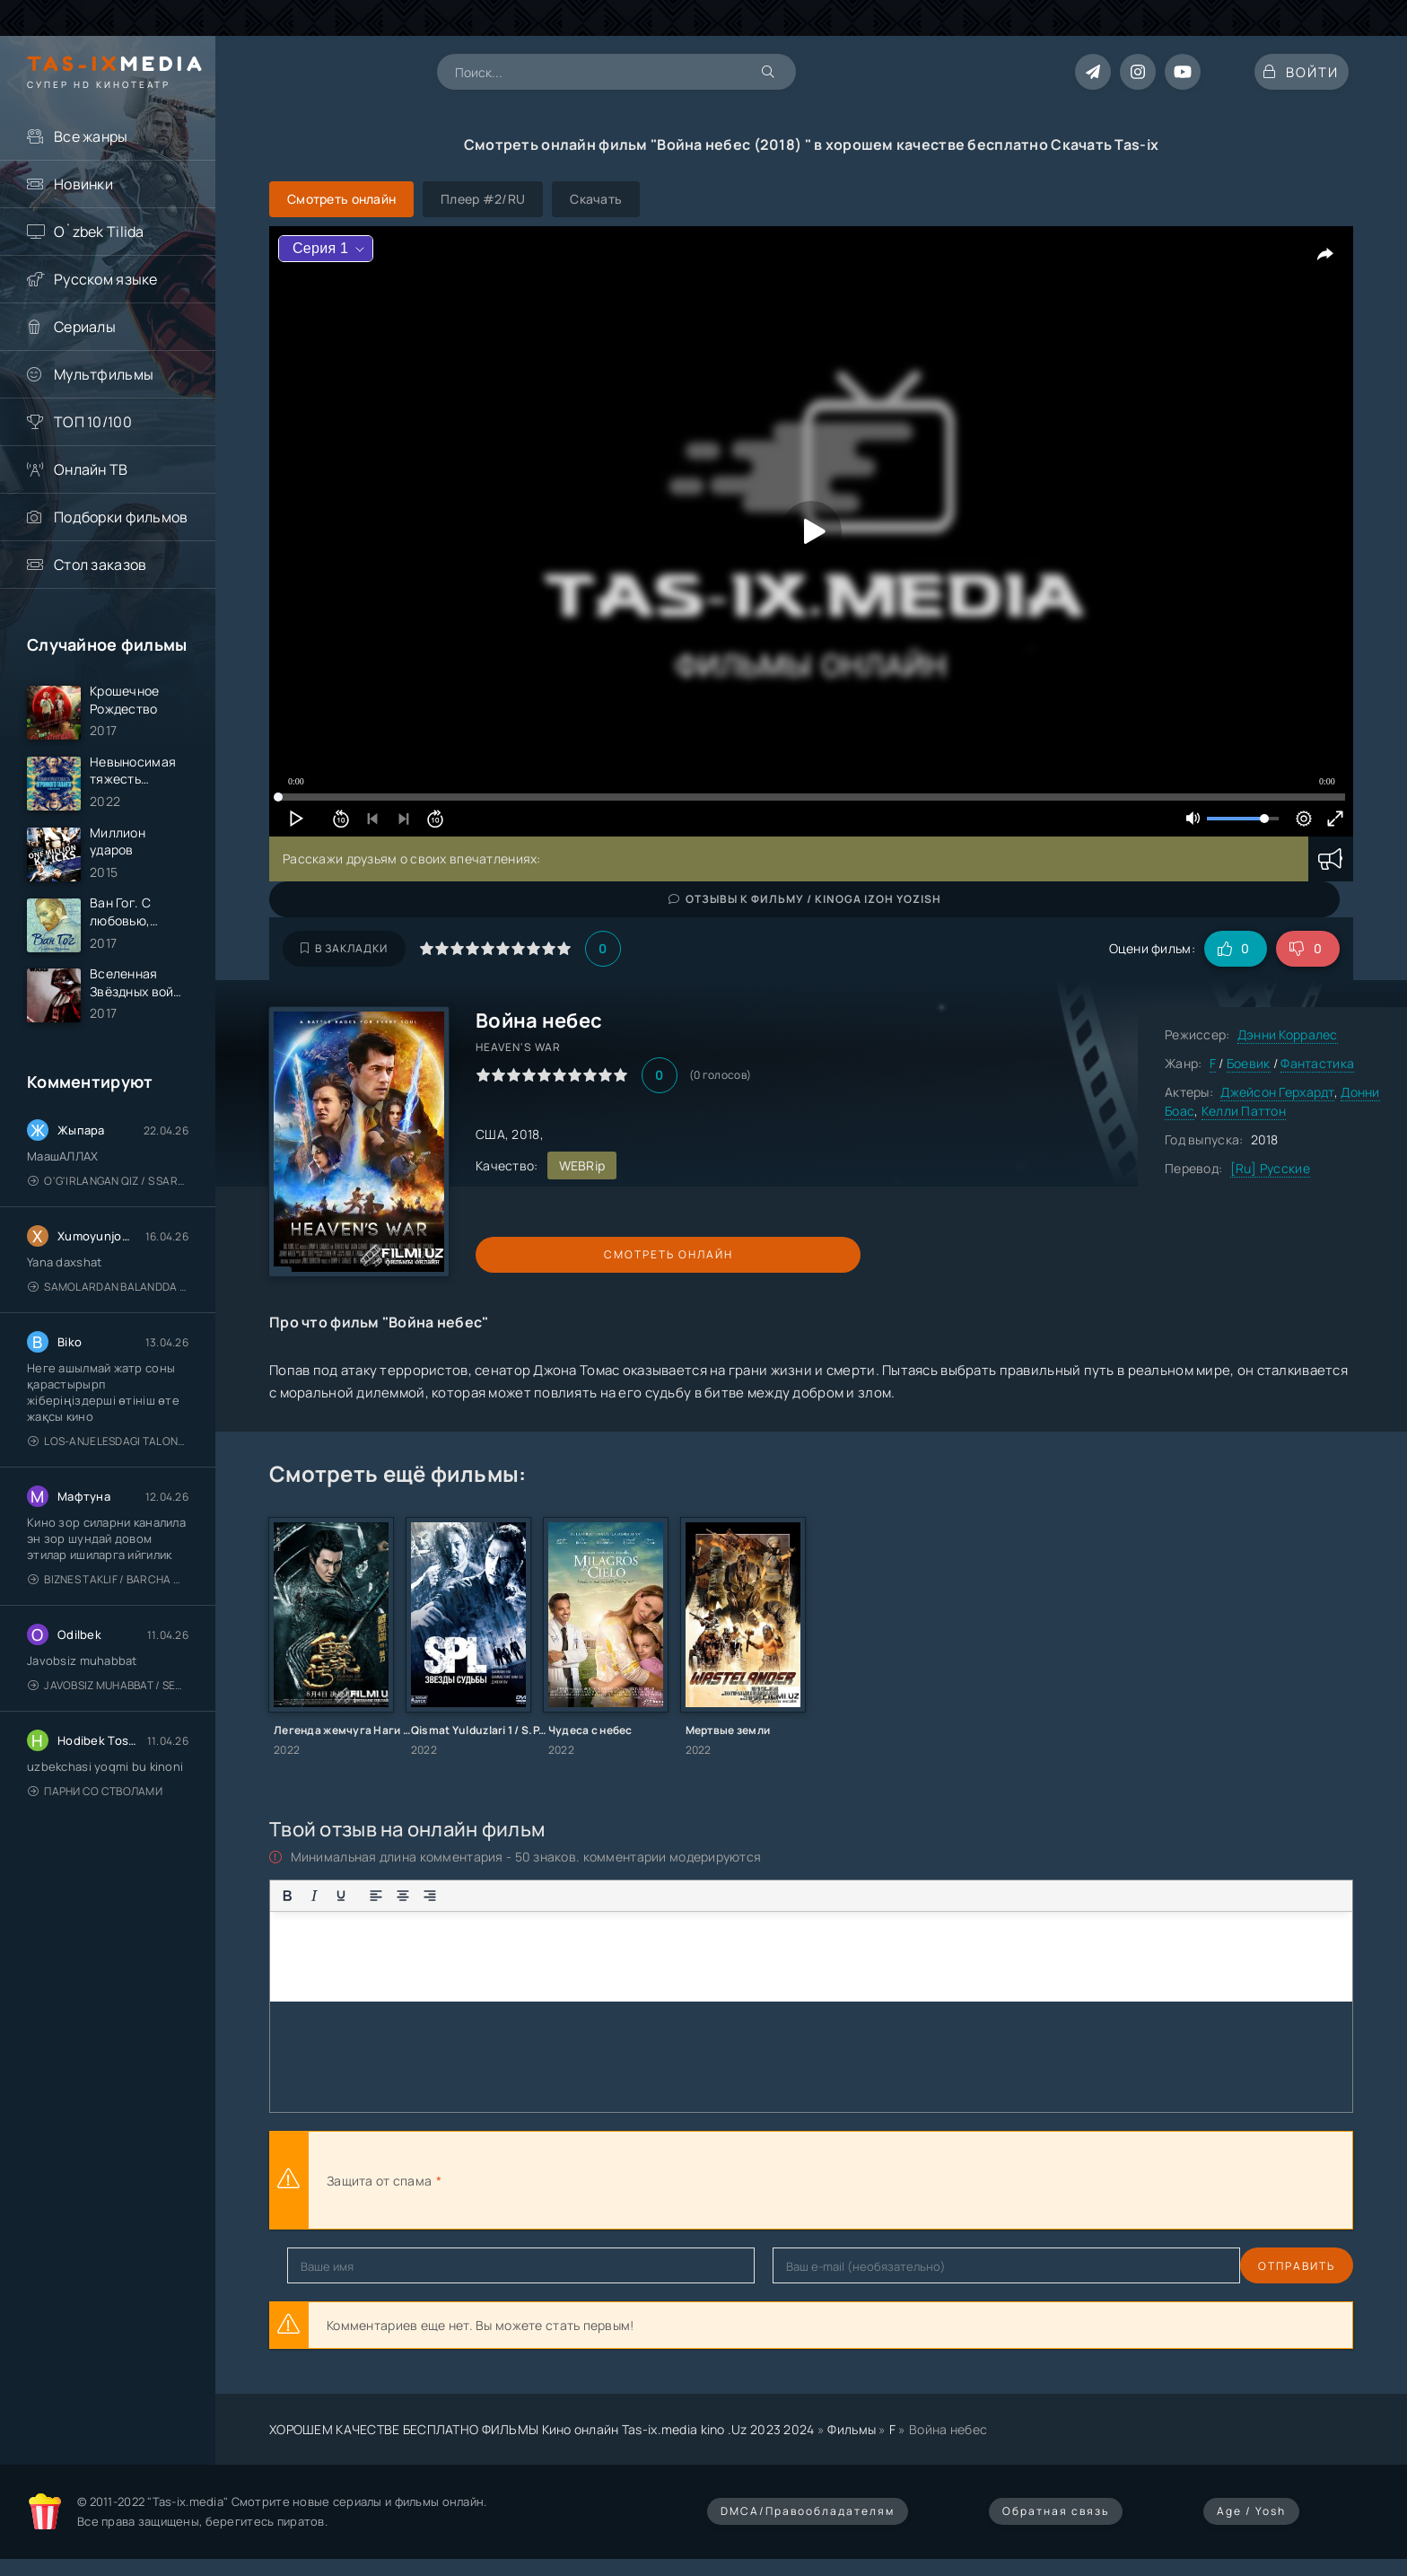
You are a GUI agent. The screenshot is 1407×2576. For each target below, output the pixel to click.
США (490, 1134)
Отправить (325, 2266)
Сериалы (85, 327)
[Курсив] (314, 1895)
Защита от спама (379, 2180)
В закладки (344, 948)
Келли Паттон (1244, 1110)
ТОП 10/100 (93, 422)
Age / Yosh (1251, 2511)
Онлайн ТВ (91, 469)
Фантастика (1317, 1063)
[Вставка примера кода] (588, 1895)
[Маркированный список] (464, 1895)
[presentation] (642, 2180)
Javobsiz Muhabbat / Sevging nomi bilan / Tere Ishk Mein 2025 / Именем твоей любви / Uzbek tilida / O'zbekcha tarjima (108, 1719)
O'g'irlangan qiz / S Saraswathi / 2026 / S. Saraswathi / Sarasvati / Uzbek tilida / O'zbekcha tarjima (108, 1214)
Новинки (83, 184)
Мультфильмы (103, 374)
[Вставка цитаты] (561, 1895)
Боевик (1249, 1063)
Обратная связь (1055, 2511)
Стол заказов (100, 564)
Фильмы (851, 2429)
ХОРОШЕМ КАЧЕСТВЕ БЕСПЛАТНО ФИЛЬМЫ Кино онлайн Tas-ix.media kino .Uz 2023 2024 (542, 2429)
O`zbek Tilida (99, 231)
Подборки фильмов (121, 517)
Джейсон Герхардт (1276, 1091)
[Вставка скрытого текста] (642, 1895)
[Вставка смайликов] (526, 1895)
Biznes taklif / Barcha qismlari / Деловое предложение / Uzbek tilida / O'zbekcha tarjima (108, 1613)
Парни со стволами (95, 1825)
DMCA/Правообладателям (808, 2511)
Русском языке (106, 279)
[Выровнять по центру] (402, 1895)
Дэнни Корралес (1287, 1034)
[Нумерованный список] (491, 1895)
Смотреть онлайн (558, 1254)
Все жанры (91, 136)
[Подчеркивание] (341, 1895)
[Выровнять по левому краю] (376, 1895)
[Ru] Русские (1270, 1168)
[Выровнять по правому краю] (429, 1895)
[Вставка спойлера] (615, 1895)
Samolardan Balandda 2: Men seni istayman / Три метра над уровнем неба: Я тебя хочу (108, 1320)
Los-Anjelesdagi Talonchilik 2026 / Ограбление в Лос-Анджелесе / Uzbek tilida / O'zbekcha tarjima (108, 1475)
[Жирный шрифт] (287, 1895)
